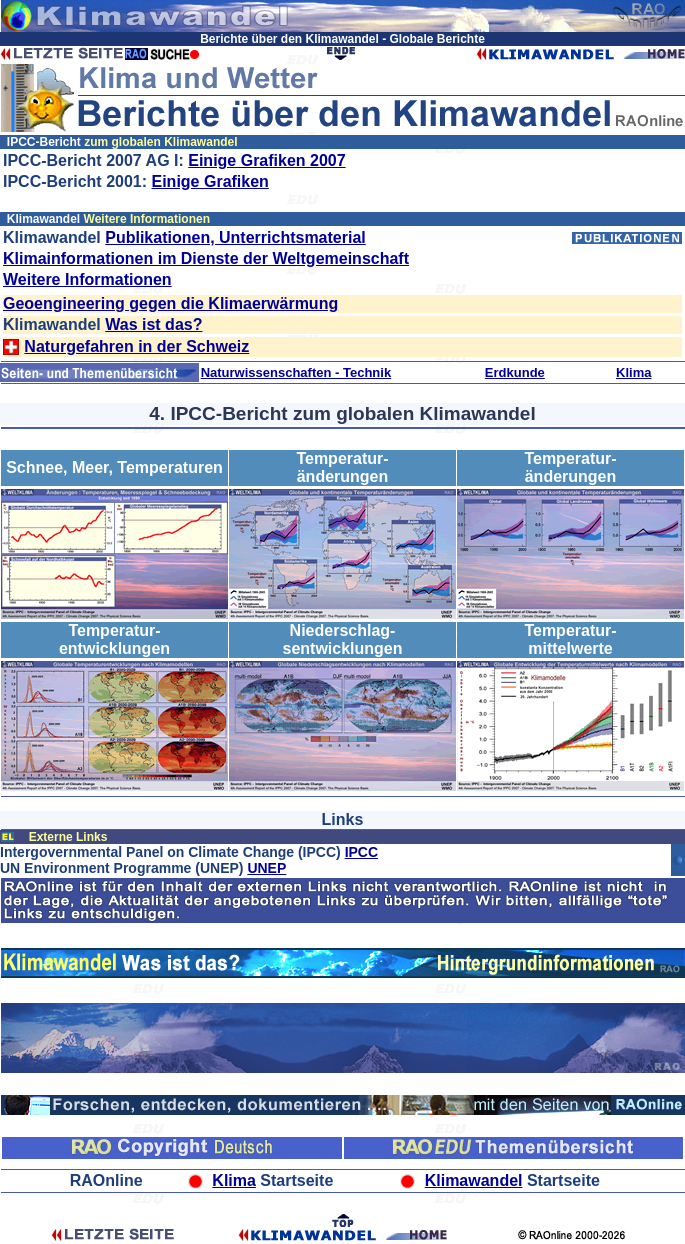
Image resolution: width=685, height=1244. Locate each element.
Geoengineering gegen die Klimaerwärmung (170, 303)
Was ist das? (153, 324)
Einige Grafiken (210, 181)
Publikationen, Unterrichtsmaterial (235, 237)
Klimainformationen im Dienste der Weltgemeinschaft (206, 258)
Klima (633, 372)
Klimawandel (474, 1180)
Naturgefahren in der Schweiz (136, 346)
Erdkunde (515, 372)
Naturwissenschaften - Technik (296, 372)
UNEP (266, 868)
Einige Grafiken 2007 (266, 160)
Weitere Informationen (87, 279)
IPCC (361, 852)
